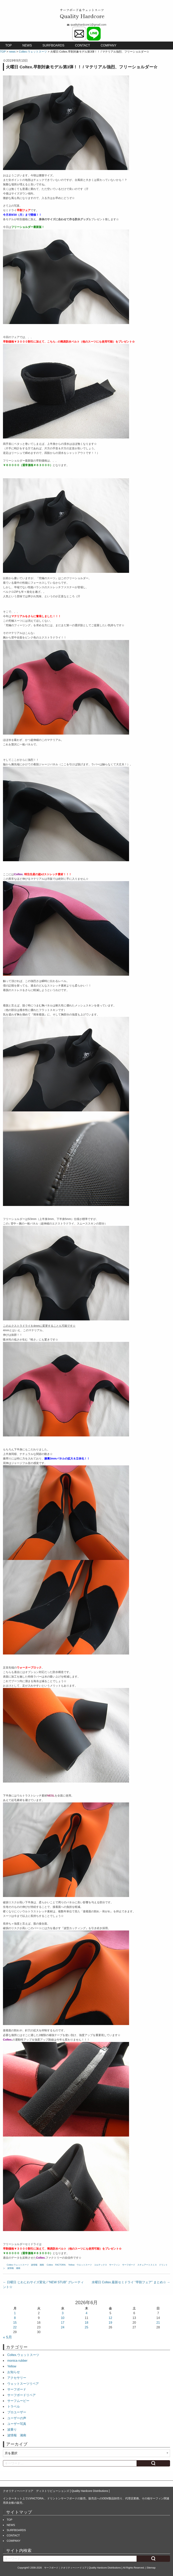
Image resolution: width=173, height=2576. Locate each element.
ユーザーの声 (16, 2418)
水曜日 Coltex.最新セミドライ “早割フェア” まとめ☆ (131, 2282)
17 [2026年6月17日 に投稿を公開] (62, 2322)
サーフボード (128, 2265)
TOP (8, 45)
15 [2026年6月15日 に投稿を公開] (15, 2322)
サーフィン (114, 2265)
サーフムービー (18, 2400)
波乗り (12, 2429)
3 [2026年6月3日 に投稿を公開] (62, 2313)
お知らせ (13, 2372)
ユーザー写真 (16, 2424)
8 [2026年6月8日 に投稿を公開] (15, 2318)
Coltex (50, 2265)
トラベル (13, 2406)
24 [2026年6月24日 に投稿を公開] (62, 2327)
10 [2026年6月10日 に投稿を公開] (62, 2318)
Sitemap (151, 2567)
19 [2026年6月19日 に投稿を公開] (110, 2322)
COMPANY (108, 45)
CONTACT (82, 45)
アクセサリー (16, 2377)
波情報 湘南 (37, 2265)
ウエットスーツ (84, 2265)
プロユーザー (16, 2412)
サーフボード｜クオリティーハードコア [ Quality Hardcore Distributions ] (83, 2567)
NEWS (27, 45)
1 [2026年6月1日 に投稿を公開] (15, 2313)
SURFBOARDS (53, 45)
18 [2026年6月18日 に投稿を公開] (86, 2322)
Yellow (71, 2265)
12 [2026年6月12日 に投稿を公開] (110, 2318)
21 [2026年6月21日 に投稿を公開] (158, 2322)
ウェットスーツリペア (23, 2383)
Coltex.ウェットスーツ (18, 2265)
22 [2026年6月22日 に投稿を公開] (15, 2327)
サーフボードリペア (21, 2395)
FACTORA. (60, 2265)
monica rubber (17, 2360)
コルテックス (100, 2265)
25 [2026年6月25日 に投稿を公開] (86, 2327)
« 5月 (7, 2337)
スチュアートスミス (147, 2265)
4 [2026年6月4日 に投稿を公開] (86, 2313)
